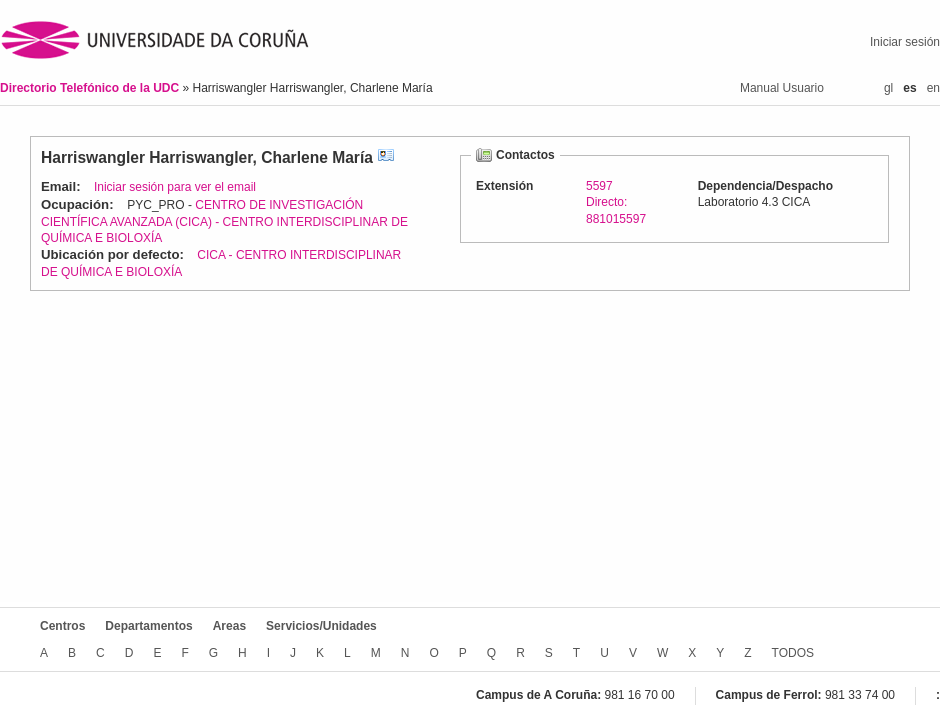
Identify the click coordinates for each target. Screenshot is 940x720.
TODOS (793, 653)
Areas (229, 626)
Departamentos (148, 626)
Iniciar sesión (905, 42)
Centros (62, 626)
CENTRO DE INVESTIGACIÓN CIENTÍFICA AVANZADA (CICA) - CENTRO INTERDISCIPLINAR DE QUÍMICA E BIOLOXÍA (224, 221)
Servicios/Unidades (321, 626)
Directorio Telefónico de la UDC (91, 88)
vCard (386, 157)
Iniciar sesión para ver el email (175, 187)
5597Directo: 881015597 (616, 202)
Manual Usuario (782, 88)
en (933, 88)
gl (888, 88)
